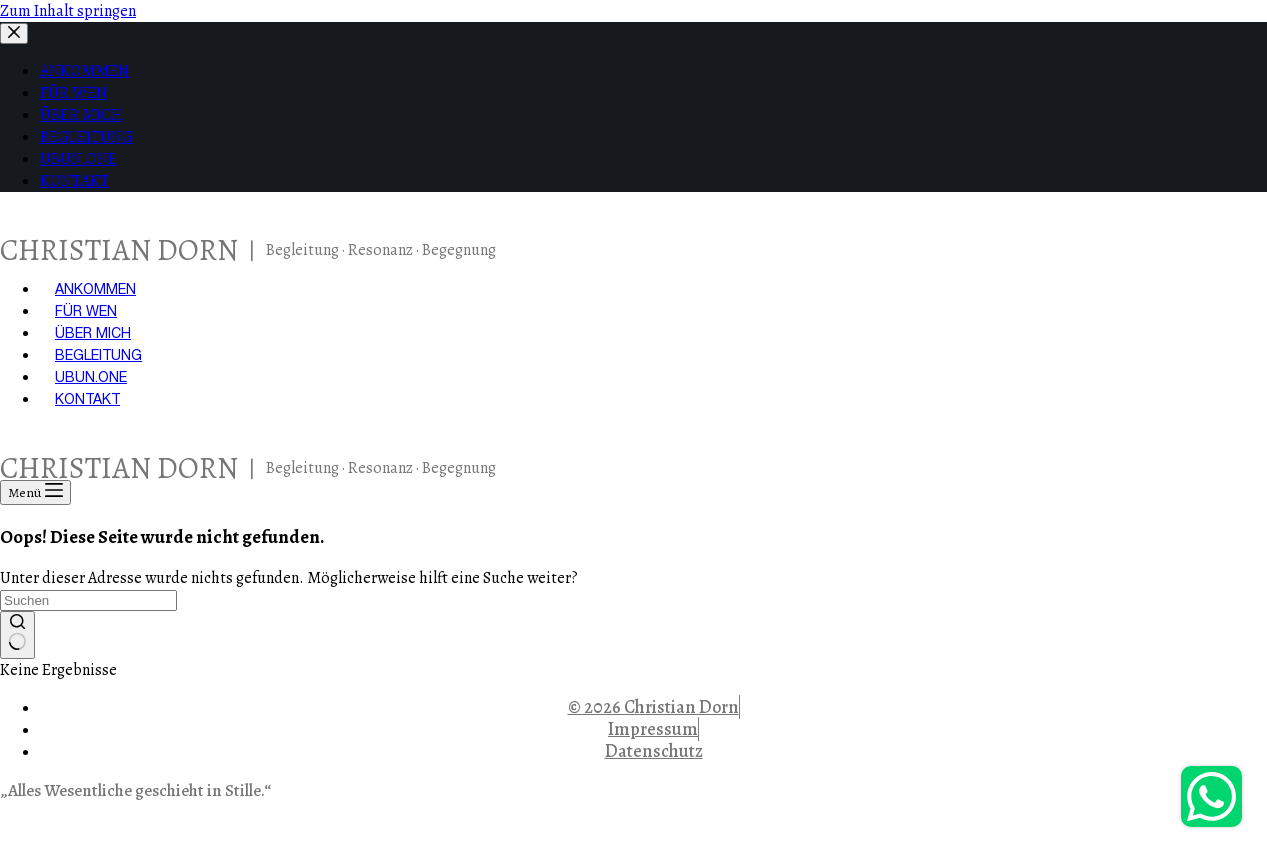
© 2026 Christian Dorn (653, 707)
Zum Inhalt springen (68, 11)
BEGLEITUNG (98, 355)
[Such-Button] (17, 635)
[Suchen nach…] (88, 600)
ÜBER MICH (93, 333)
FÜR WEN (86, 311)
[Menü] (35, 492)
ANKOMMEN (95, 289)
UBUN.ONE (91, 377)
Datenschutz (654, 751)
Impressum (653, 729)
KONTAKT (87, 399)
